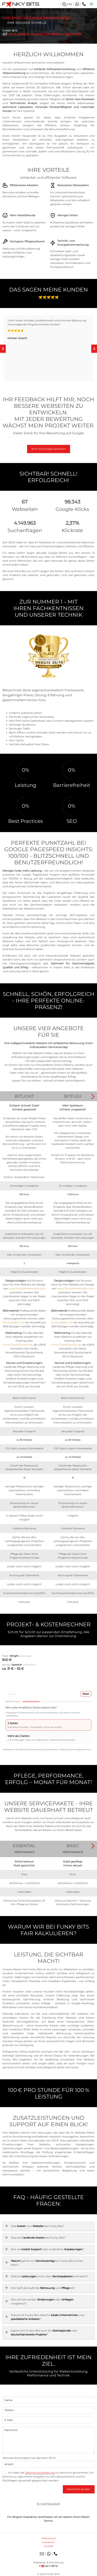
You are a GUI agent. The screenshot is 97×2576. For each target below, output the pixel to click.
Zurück (11, 1694)
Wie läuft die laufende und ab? (40, 2288)
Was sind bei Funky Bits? (35, 2238)
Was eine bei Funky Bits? (34, 2227)
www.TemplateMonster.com (27, 1288)
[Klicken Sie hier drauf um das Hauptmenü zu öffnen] (91, 4)
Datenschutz (48, 2538)
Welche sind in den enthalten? (46, 2277)
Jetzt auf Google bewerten (48, 448)
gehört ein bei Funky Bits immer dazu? (44, 2262)
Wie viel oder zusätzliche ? (44, 2250)
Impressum (48, 2542)
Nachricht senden (78, 2489)
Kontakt (48, 2546)
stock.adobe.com (13, 1322)
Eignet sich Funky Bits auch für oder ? (41, 2332)
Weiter (86, 1694)
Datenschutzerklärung (40, 2472)
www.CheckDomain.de (18, 1344)
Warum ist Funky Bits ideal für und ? (44, 2317)
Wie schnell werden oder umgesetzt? (39, 2301)
